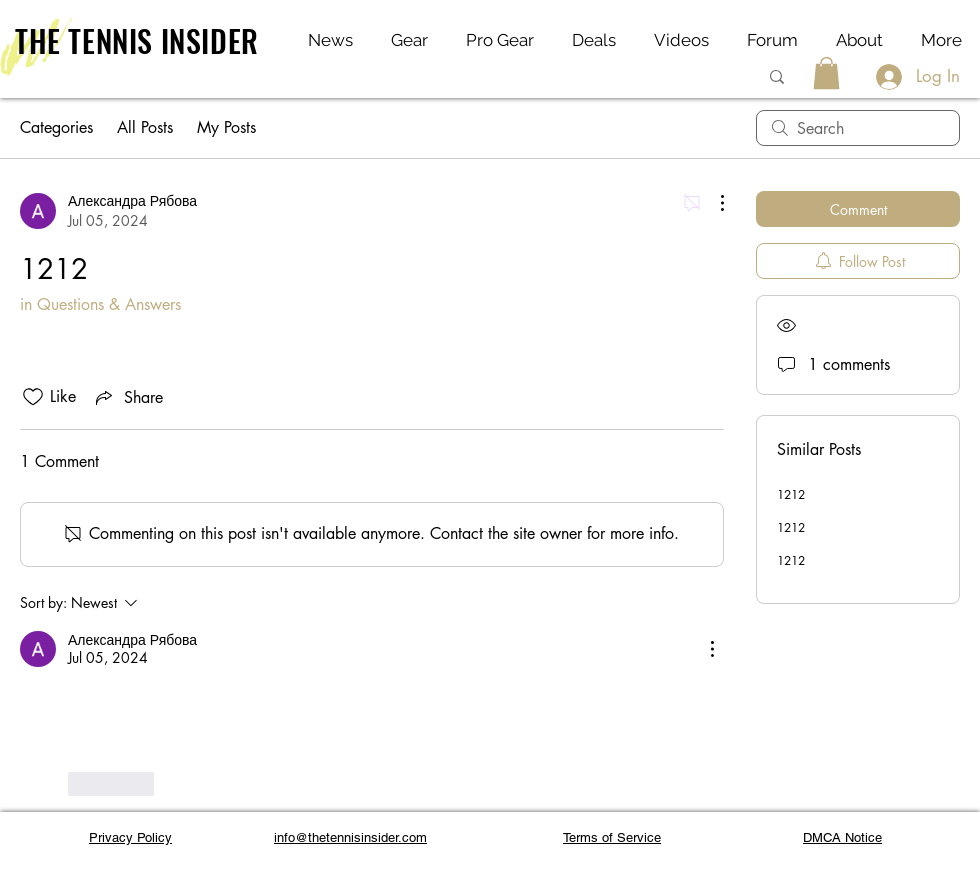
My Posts (226, 127)
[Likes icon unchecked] (33, 397)
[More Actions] (712, 203)
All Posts (145, 127)
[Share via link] (127, 397)
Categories (56, 127)
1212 (791, 494)
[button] (826, 73)
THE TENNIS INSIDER (137, 40)
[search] (858, 128)
